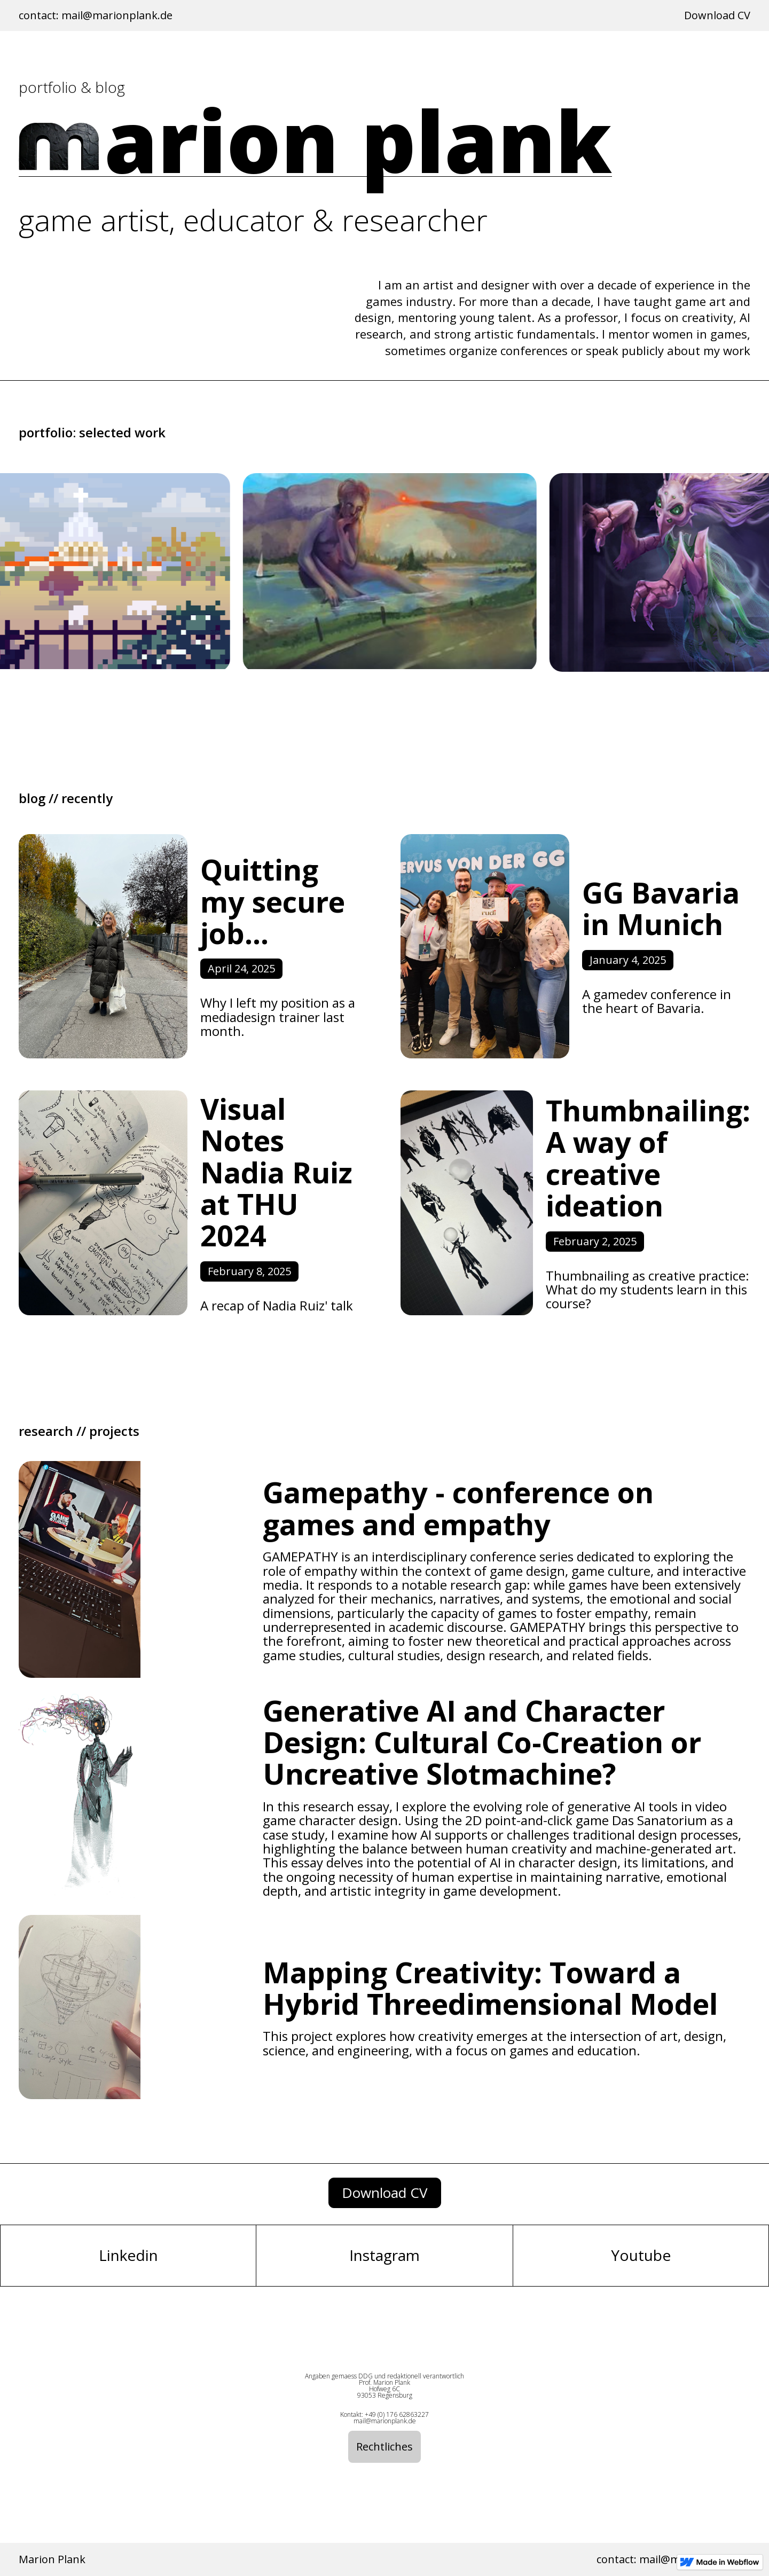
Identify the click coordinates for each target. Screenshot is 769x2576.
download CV (385, 2192)
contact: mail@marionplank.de (95, 15)
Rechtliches (384, 2446)
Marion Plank (52, 2559)
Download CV (717, 15)
